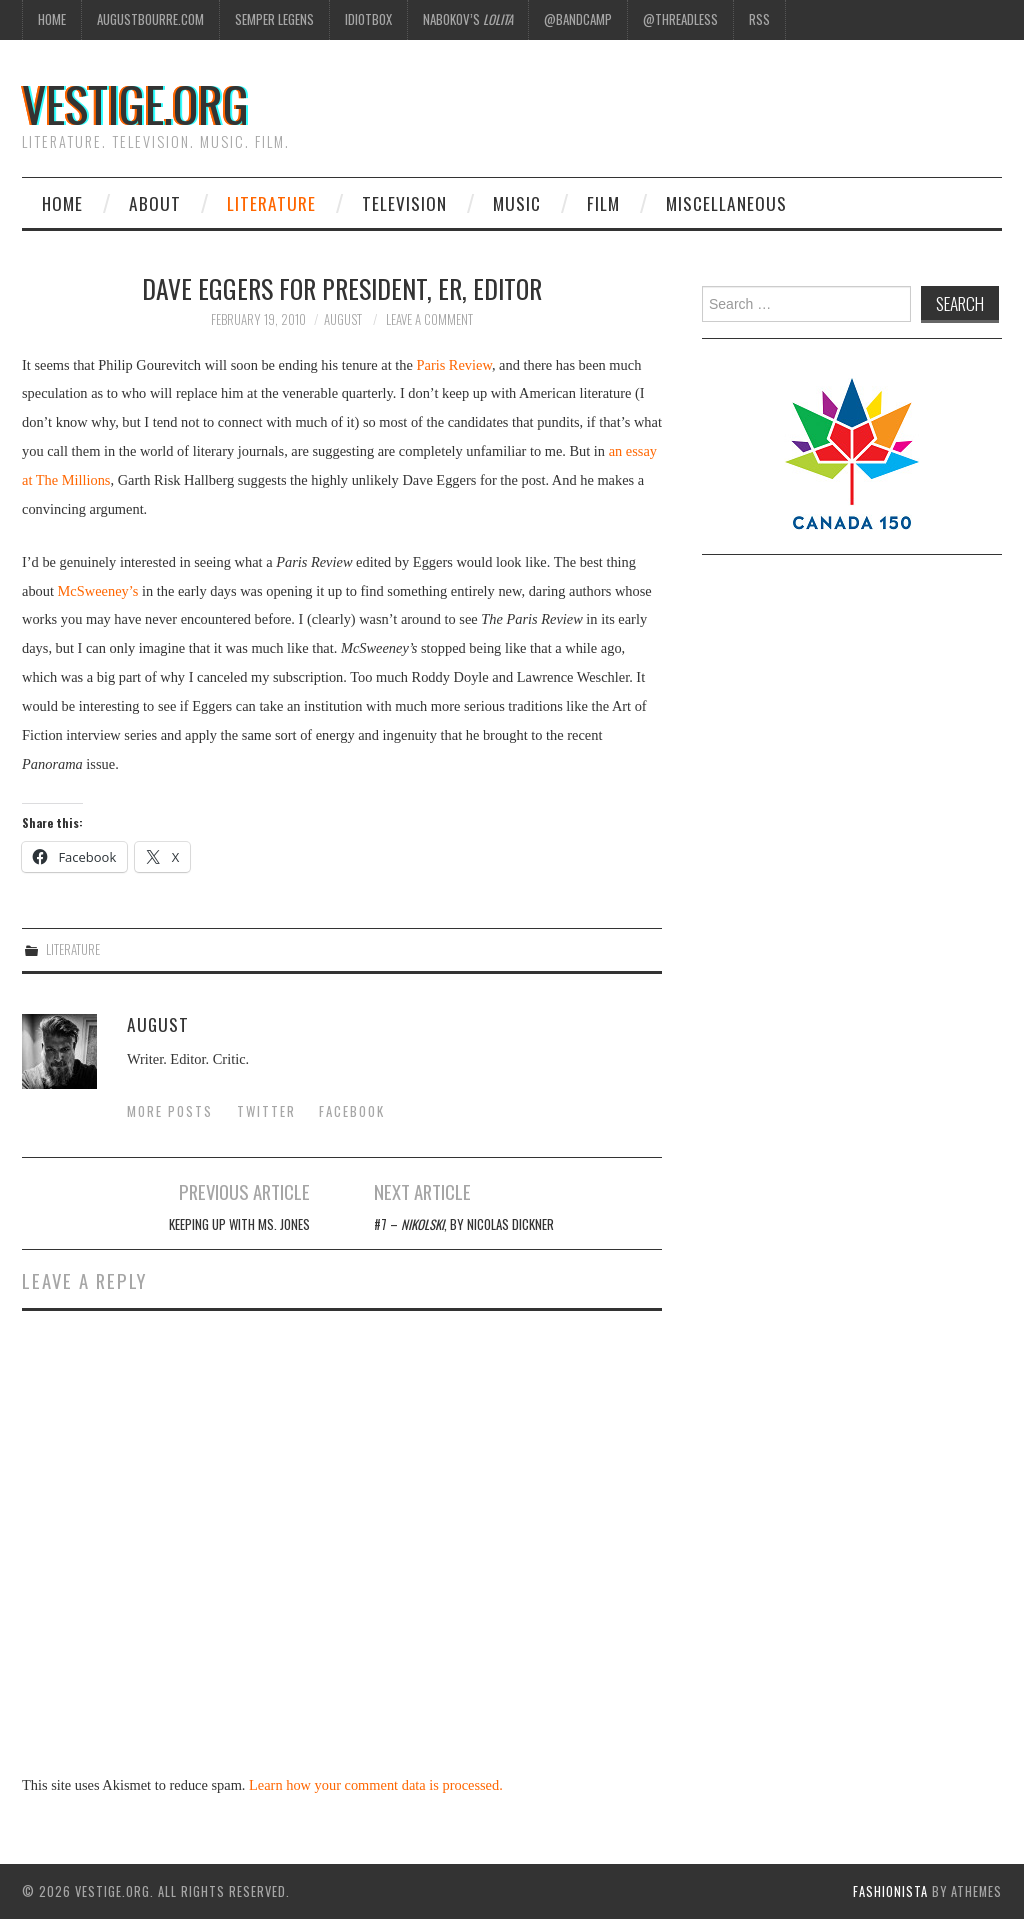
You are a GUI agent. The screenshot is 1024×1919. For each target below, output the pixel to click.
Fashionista (890, 1891)
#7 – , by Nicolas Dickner (464, 1224)
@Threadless (680, 19)
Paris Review (453, 365)
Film (603, 203)
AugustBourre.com (150, 19)
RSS (759, 19)
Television (404, 203)
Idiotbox (368, 19)
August (343, 319)
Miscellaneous (726, 203)
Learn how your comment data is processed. (376, 1785)
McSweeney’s (98, 591)
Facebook (352, 1111)
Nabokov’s (468, 19)
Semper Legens (274, 19)
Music (517, 203)
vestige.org (135, 103)
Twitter (266, 1111)
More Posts (170, 1111)
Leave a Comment (429, 319)
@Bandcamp (578, 19)
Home (52, 19)
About (155, 203)
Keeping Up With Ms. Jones (239, 1224)
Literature (271, 203)
